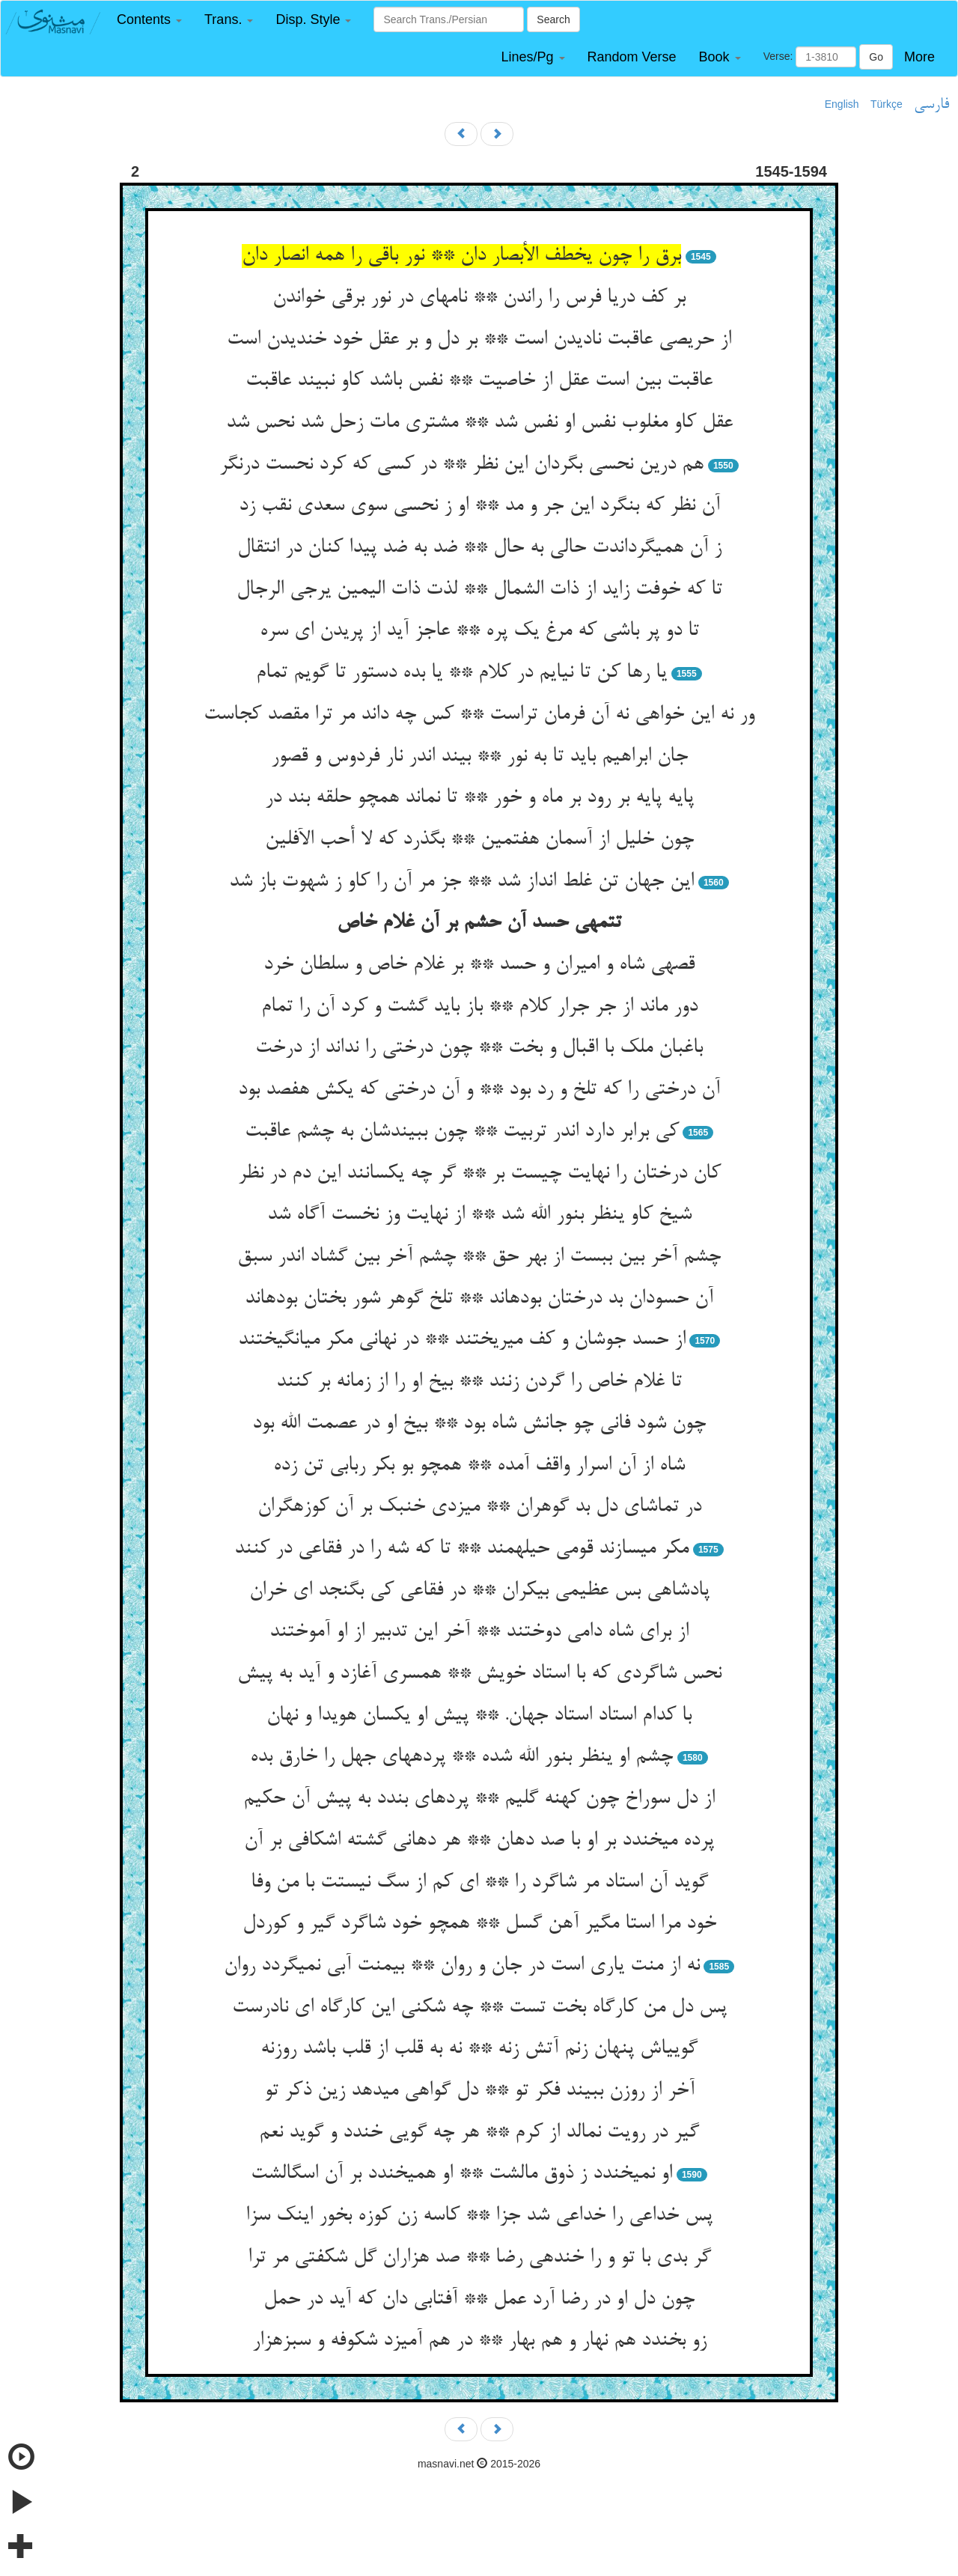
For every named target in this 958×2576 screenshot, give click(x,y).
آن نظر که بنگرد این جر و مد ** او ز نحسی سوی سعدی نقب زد (479, 506)
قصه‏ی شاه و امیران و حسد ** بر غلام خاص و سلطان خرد (479, 965)
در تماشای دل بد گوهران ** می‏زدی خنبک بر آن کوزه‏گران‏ (479, 1507)
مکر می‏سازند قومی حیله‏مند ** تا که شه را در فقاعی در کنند (461, 1549)
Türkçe (886, 104)
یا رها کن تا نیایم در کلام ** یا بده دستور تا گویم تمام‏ (461, 673)
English (842, 104)
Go (876, 57)
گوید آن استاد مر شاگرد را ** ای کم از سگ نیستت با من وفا (479, 1883)
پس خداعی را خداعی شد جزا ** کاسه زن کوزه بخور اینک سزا (479, 2216)
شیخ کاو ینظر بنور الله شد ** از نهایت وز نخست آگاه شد (479, 1215)
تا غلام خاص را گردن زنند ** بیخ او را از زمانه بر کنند (479, 1382)
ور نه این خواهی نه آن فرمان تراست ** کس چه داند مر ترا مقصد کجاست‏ (479, 715)
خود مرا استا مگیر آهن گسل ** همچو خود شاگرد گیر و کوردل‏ (479, 1924)
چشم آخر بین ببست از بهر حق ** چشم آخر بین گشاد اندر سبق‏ (479, 1257)
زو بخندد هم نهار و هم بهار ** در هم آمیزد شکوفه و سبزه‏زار (479, 2341)
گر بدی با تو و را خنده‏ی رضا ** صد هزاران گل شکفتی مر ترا (479, 2258)
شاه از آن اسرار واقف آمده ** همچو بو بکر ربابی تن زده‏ (479, 1466)
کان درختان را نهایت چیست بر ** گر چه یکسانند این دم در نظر (479, 1174)
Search (553, 19)
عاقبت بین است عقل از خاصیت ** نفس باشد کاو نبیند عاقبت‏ (479, 381)
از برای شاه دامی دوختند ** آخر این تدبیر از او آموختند (479, 1632)
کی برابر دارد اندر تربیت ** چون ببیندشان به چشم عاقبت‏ (462, 1132)
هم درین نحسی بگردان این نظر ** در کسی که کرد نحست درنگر (461, 465)
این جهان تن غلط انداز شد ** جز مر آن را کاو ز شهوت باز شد (461, 882)
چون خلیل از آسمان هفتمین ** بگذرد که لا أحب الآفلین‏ (479, 840)
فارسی (931, 105)
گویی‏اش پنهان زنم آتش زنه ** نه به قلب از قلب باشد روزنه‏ (479, 2049)
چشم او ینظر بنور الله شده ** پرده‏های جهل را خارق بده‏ (461, 1757)
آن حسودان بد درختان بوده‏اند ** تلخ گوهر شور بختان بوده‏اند (479, 1299)
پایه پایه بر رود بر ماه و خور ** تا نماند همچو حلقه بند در (479, 798)
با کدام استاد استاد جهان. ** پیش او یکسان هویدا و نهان (479, 1716)
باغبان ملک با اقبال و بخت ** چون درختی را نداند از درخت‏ (479, 1048)
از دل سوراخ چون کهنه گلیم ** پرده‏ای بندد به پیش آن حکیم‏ (479, 1799)
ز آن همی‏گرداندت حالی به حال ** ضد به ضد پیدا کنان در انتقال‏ (479, 548)
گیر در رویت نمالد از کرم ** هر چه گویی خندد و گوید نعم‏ (479, 2133)
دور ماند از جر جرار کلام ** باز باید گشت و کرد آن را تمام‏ (479, 1007)
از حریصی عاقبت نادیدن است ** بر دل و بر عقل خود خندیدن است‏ (479, 340)
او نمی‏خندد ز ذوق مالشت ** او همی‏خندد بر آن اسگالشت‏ (461, 2174)
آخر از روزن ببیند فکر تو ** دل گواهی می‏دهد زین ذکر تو (479, 2091)
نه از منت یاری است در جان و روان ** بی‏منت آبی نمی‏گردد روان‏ (462, 1966)
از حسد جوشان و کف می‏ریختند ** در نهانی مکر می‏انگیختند (462, 1340)
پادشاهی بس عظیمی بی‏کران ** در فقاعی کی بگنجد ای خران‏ (479, 1591)
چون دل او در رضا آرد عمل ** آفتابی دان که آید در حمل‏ (479, 2300)
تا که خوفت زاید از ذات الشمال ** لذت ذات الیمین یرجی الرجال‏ (479, 590)
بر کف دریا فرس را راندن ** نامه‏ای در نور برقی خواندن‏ (479, 298)
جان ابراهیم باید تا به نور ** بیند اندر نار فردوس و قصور (479, 757)
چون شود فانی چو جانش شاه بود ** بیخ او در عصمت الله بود (479, 1424)
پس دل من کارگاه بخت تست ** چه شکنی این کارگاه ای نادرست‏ (479, 2008)
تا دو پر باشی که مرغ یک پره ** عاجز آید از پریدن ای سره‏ (479, 631)
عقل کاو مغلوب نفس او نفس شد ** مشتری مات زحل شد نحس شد (479, 423)
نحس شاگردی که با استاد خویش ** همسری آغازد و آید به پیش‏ (479, 1674)
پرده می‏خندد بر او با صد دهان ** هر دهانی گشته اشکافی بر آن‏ (479, 1841)
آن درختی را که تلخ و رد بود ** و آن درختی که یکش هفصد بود (479, 1090)
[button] (149, 20)
